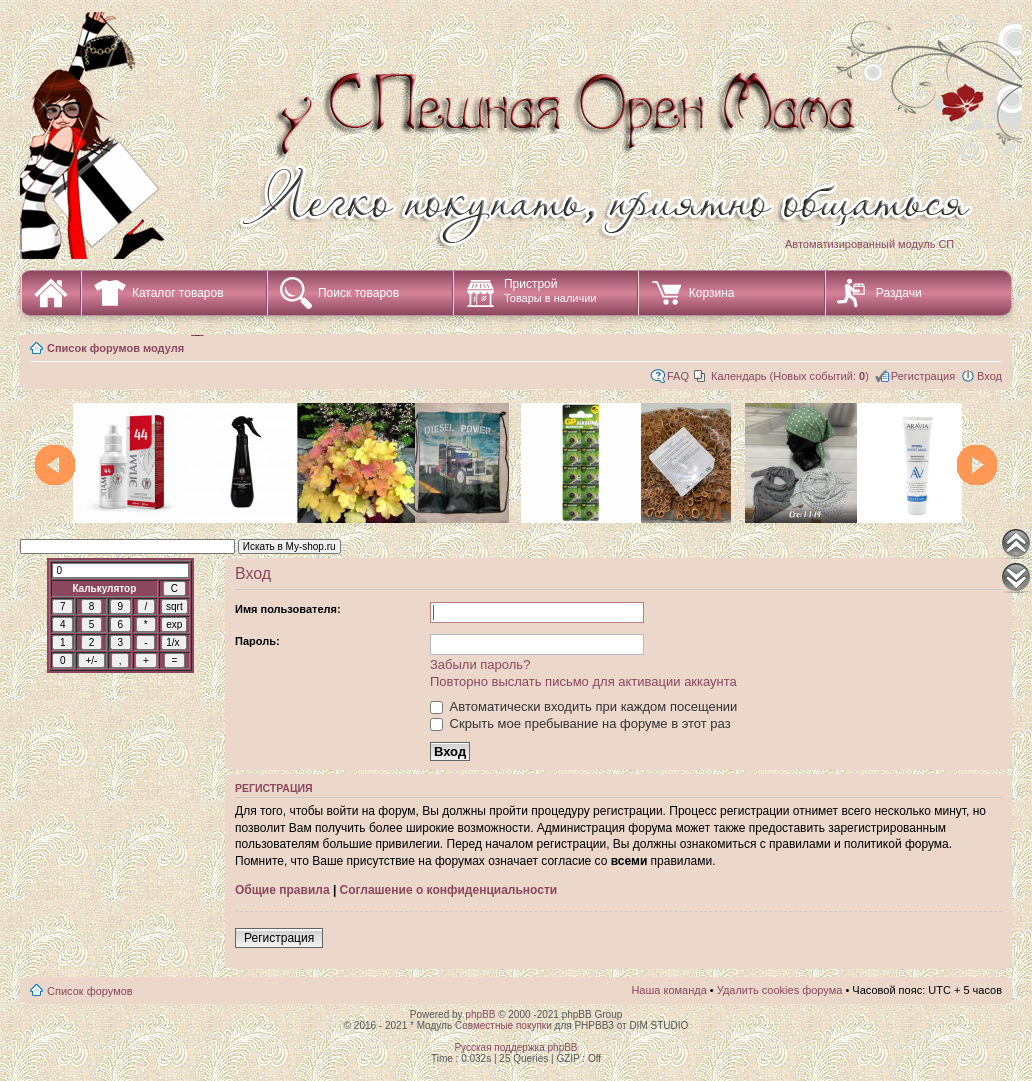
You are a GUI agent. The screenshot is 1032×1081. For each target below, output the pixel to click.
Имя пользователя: (288, 609)
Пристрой (550, 290)
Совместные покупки (503, 1025)
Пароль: (257, 641)
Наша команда (668, 990)
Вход (989, 376)
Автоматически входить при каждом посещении (583, 706)
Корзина (712, 293)
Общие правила (282, 890)
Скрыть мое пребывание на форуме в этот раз (580, 723)
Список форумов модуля (115, 348)
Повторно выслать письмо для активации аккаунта (583, 681)
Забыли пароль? (480, 664)
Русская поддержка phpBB (515, 1047)
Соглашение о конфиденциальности (449, 890)
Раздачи (899, 293)
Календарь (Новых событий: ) (790, 376)
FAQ (678, 376)
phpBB (480, 1014)
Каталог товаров (178, 293)
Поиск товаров (358, 293)
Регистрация (923, 376)
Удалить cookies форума (780, 990)
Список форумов (90, 991)
